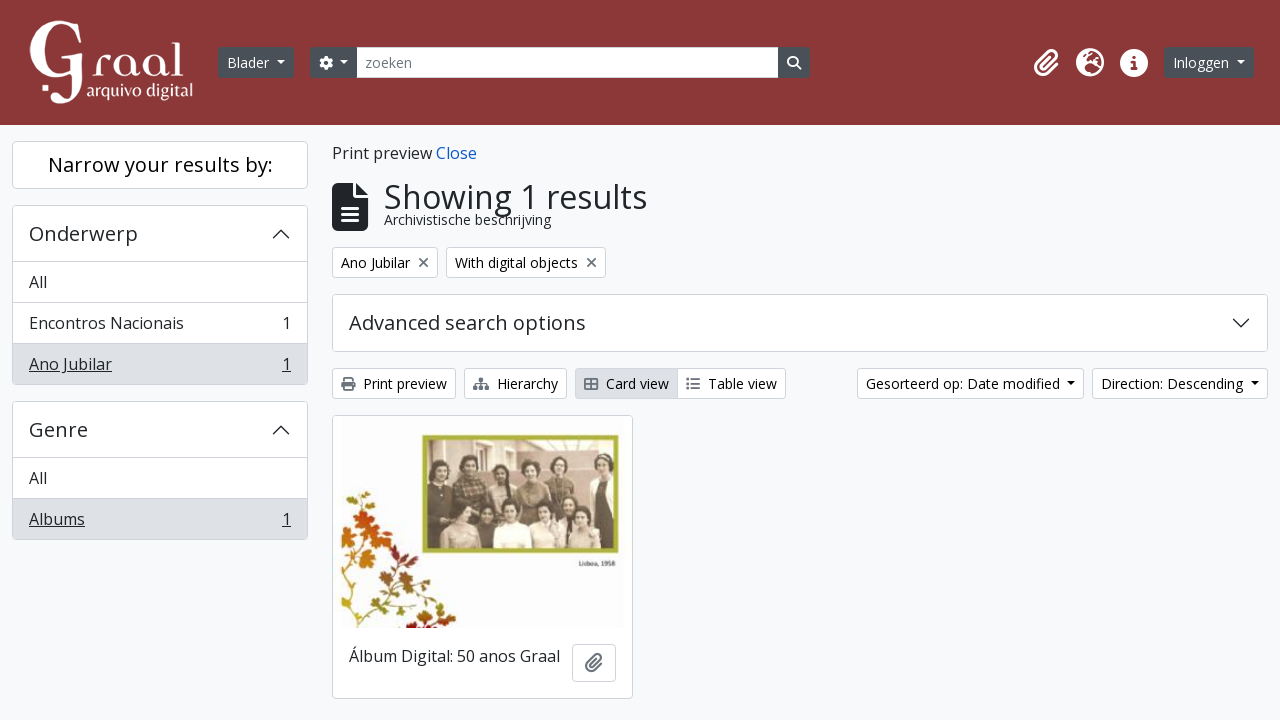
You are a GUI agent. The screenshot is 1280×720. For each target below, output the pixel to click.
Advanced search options (467, 322)
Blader (250, 62)
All (38, 282)
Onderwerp (83, 233)
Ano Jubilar (159, 368)
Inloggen (1203, 62)
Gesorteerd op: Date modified (965, 383)
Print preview (394, 383)
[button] (1046, 63)
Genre (58, 429)
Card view (626, 383)
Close (456, 153)
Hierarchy (515, 383)
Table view (731, 383)
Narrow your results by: (160, 164)
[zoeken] (567, 62)
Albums (159, 523)
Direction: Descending (1174, 383)
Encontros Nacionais (159, 327)
